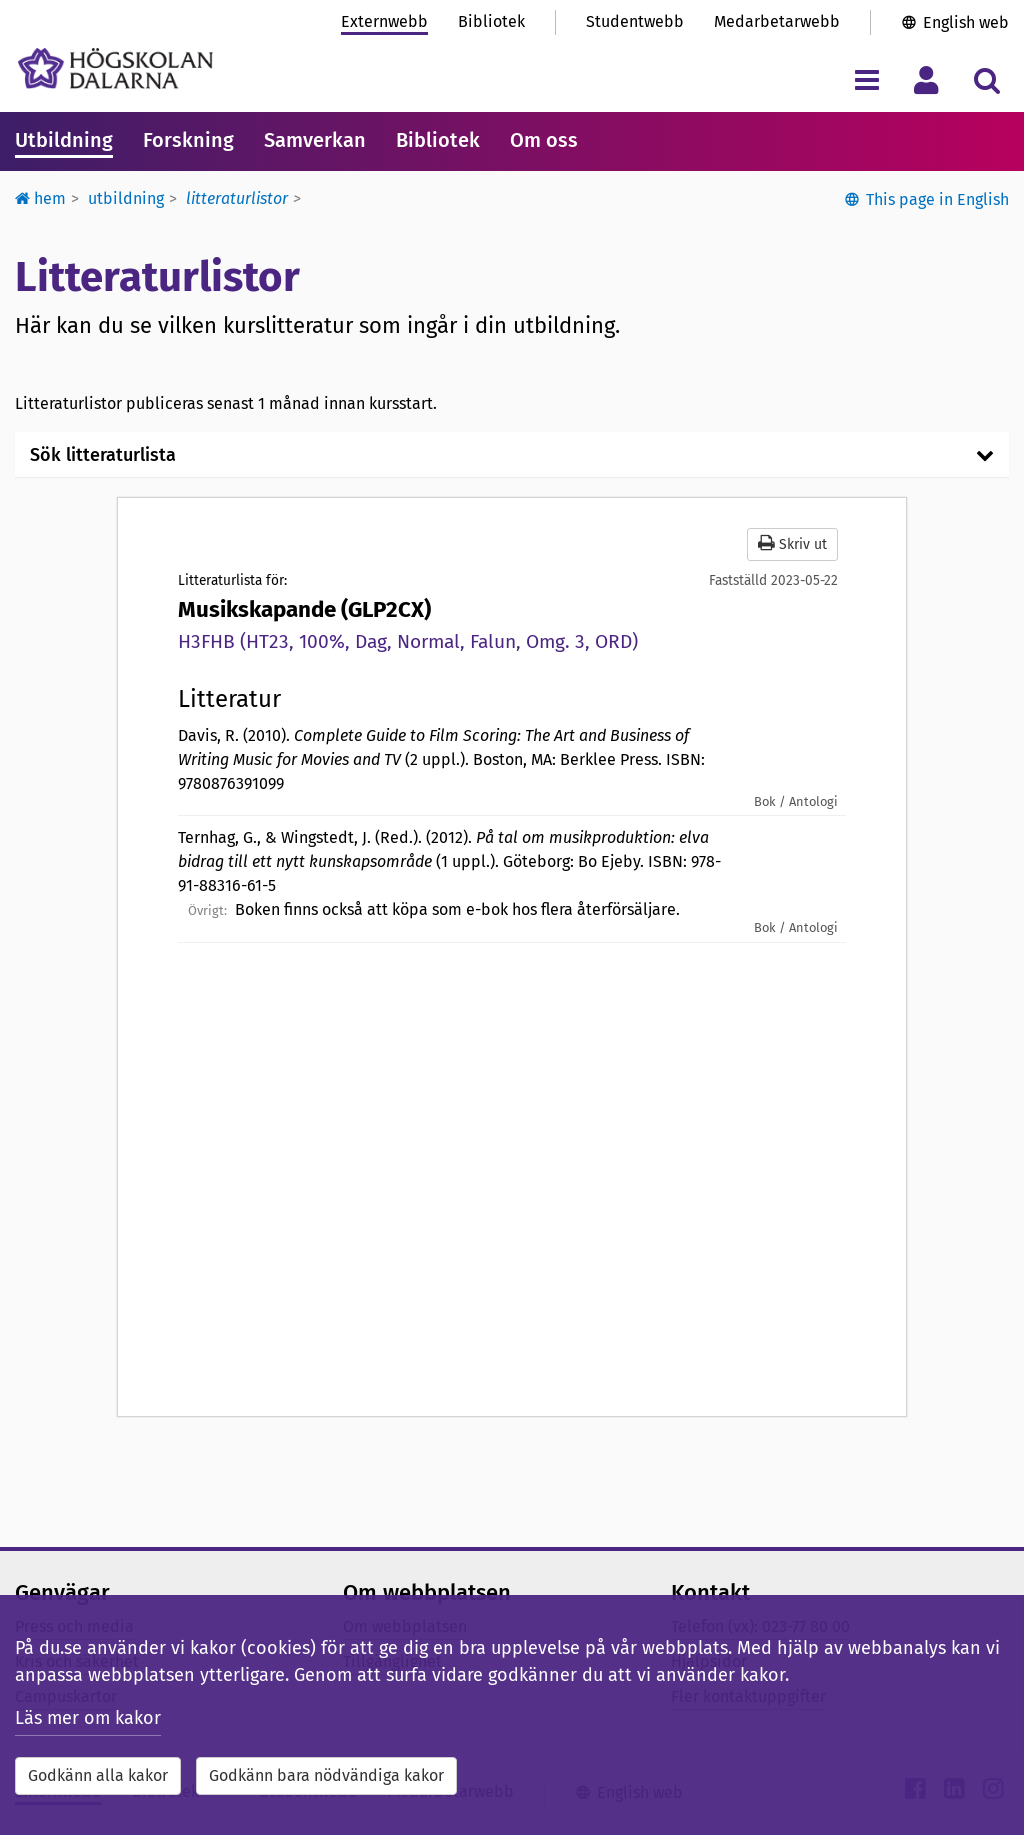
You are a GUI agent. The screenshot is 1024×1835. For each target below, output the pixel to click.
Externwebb (384, 21)
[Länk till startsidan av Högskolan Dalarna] (115, 68)
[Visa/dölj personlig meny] (926, 79)
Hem (40, 198)
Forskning (188, 140)
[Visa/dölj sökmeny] (986, 79)
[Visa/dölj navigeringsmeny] (866, 79)
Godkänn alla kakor (98, 1775)
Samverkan (315, 140)
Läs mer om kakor (88, 1718)
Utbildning (64, 140)
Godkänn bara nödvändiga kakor (326, 1775)
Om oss (544, 140)
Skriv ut (792, 543)
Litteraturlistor (237, 198)
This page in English (937, 199)
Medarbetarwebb (777, 21)
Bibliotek (491, 21)
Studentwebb (635, 21)
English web (966, 22)
